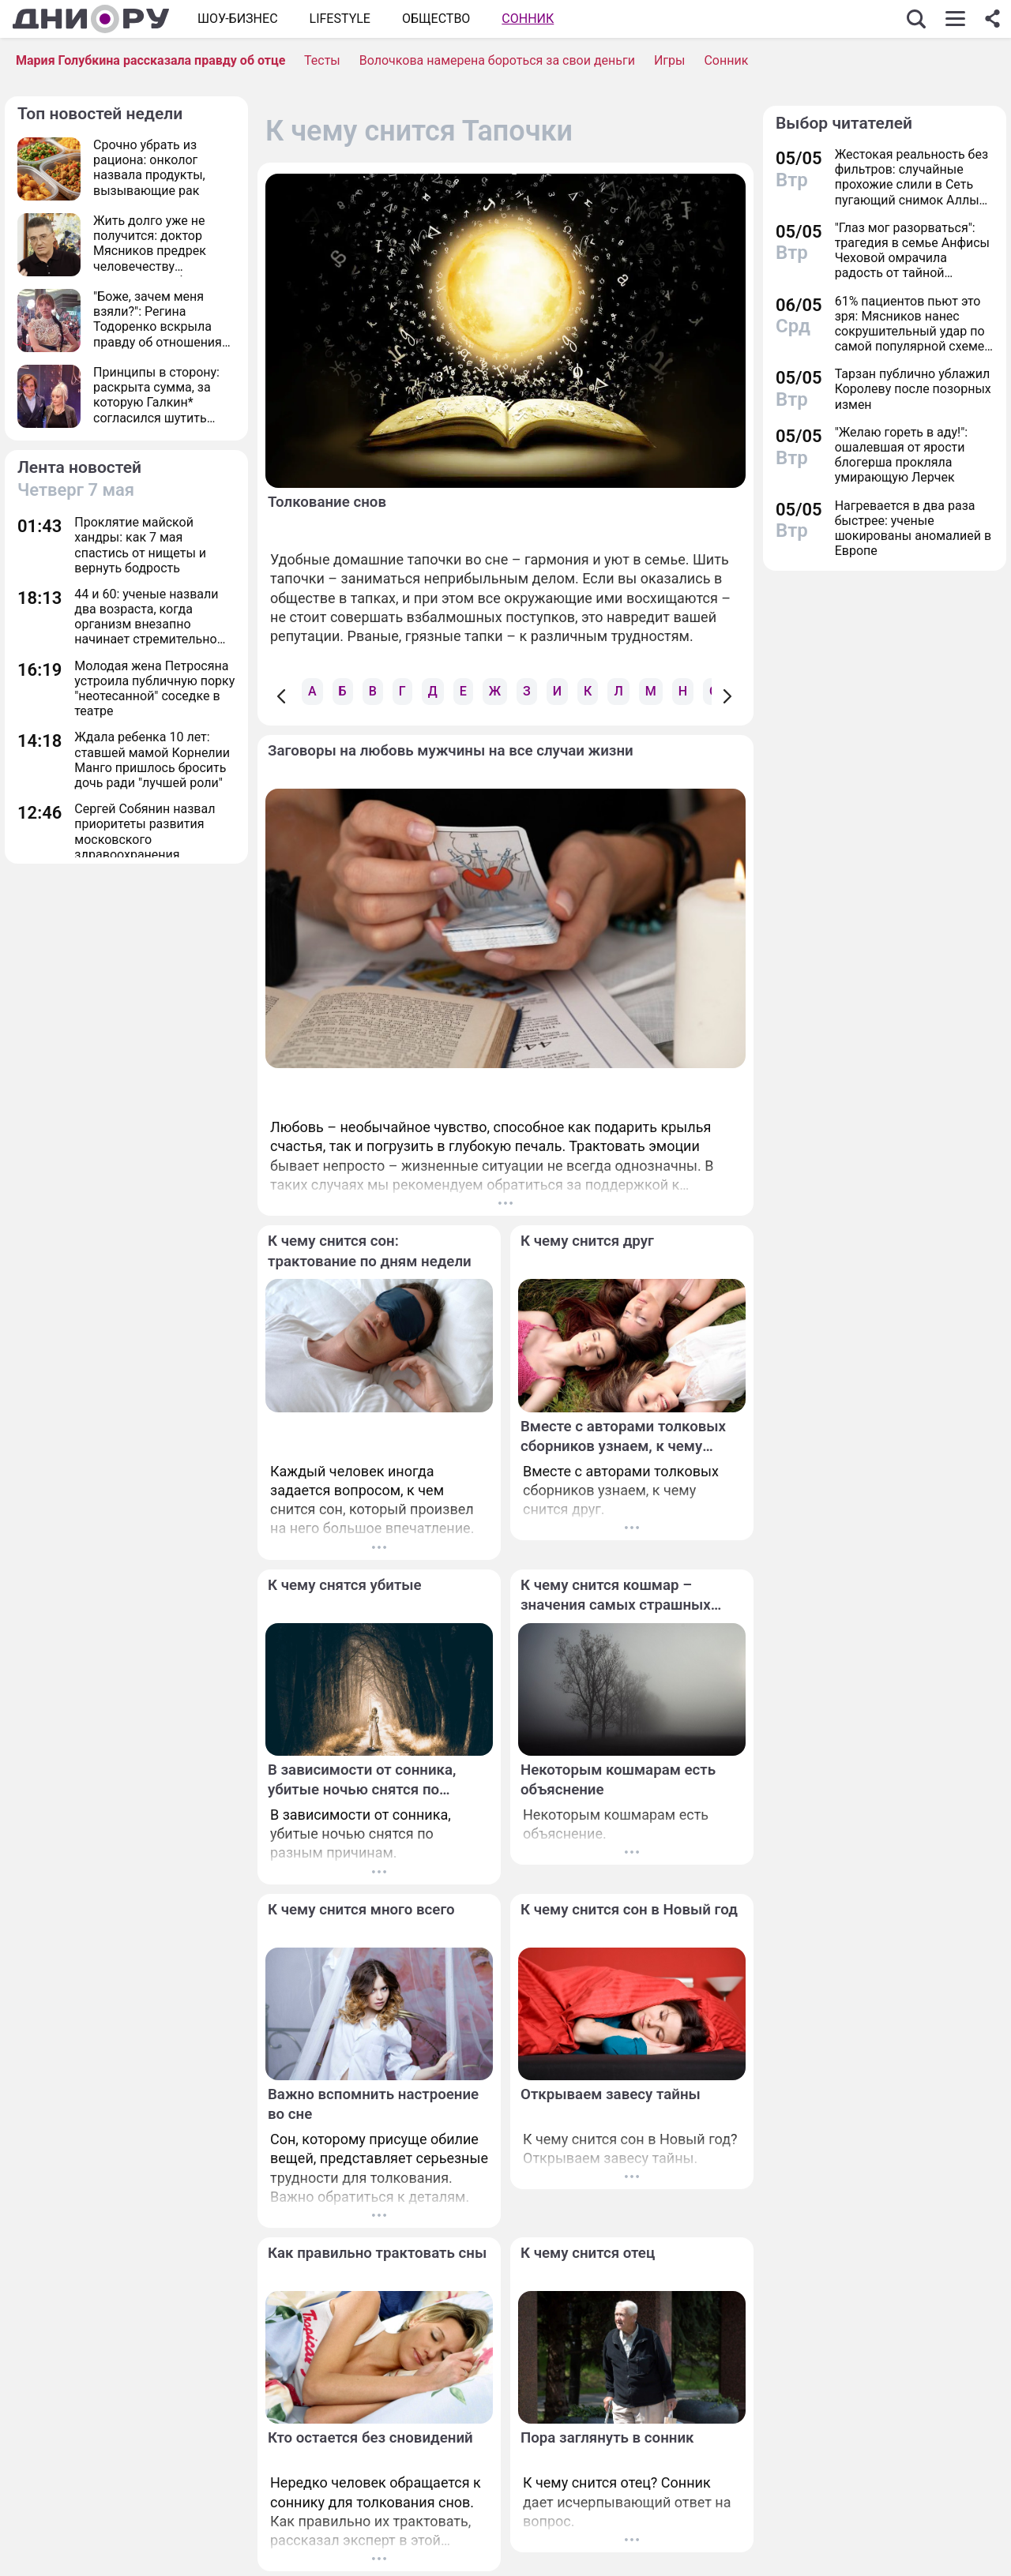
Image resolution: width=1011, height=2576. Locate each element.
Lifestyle (340, 18)
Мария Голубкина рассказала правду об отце (150, 60)
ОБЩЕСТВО (436, 18)
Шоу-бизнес (237, 18)
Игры (670, 60)
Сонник (528, 18)
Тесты (322, 60)
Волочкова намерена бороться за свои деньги (497, 60)
